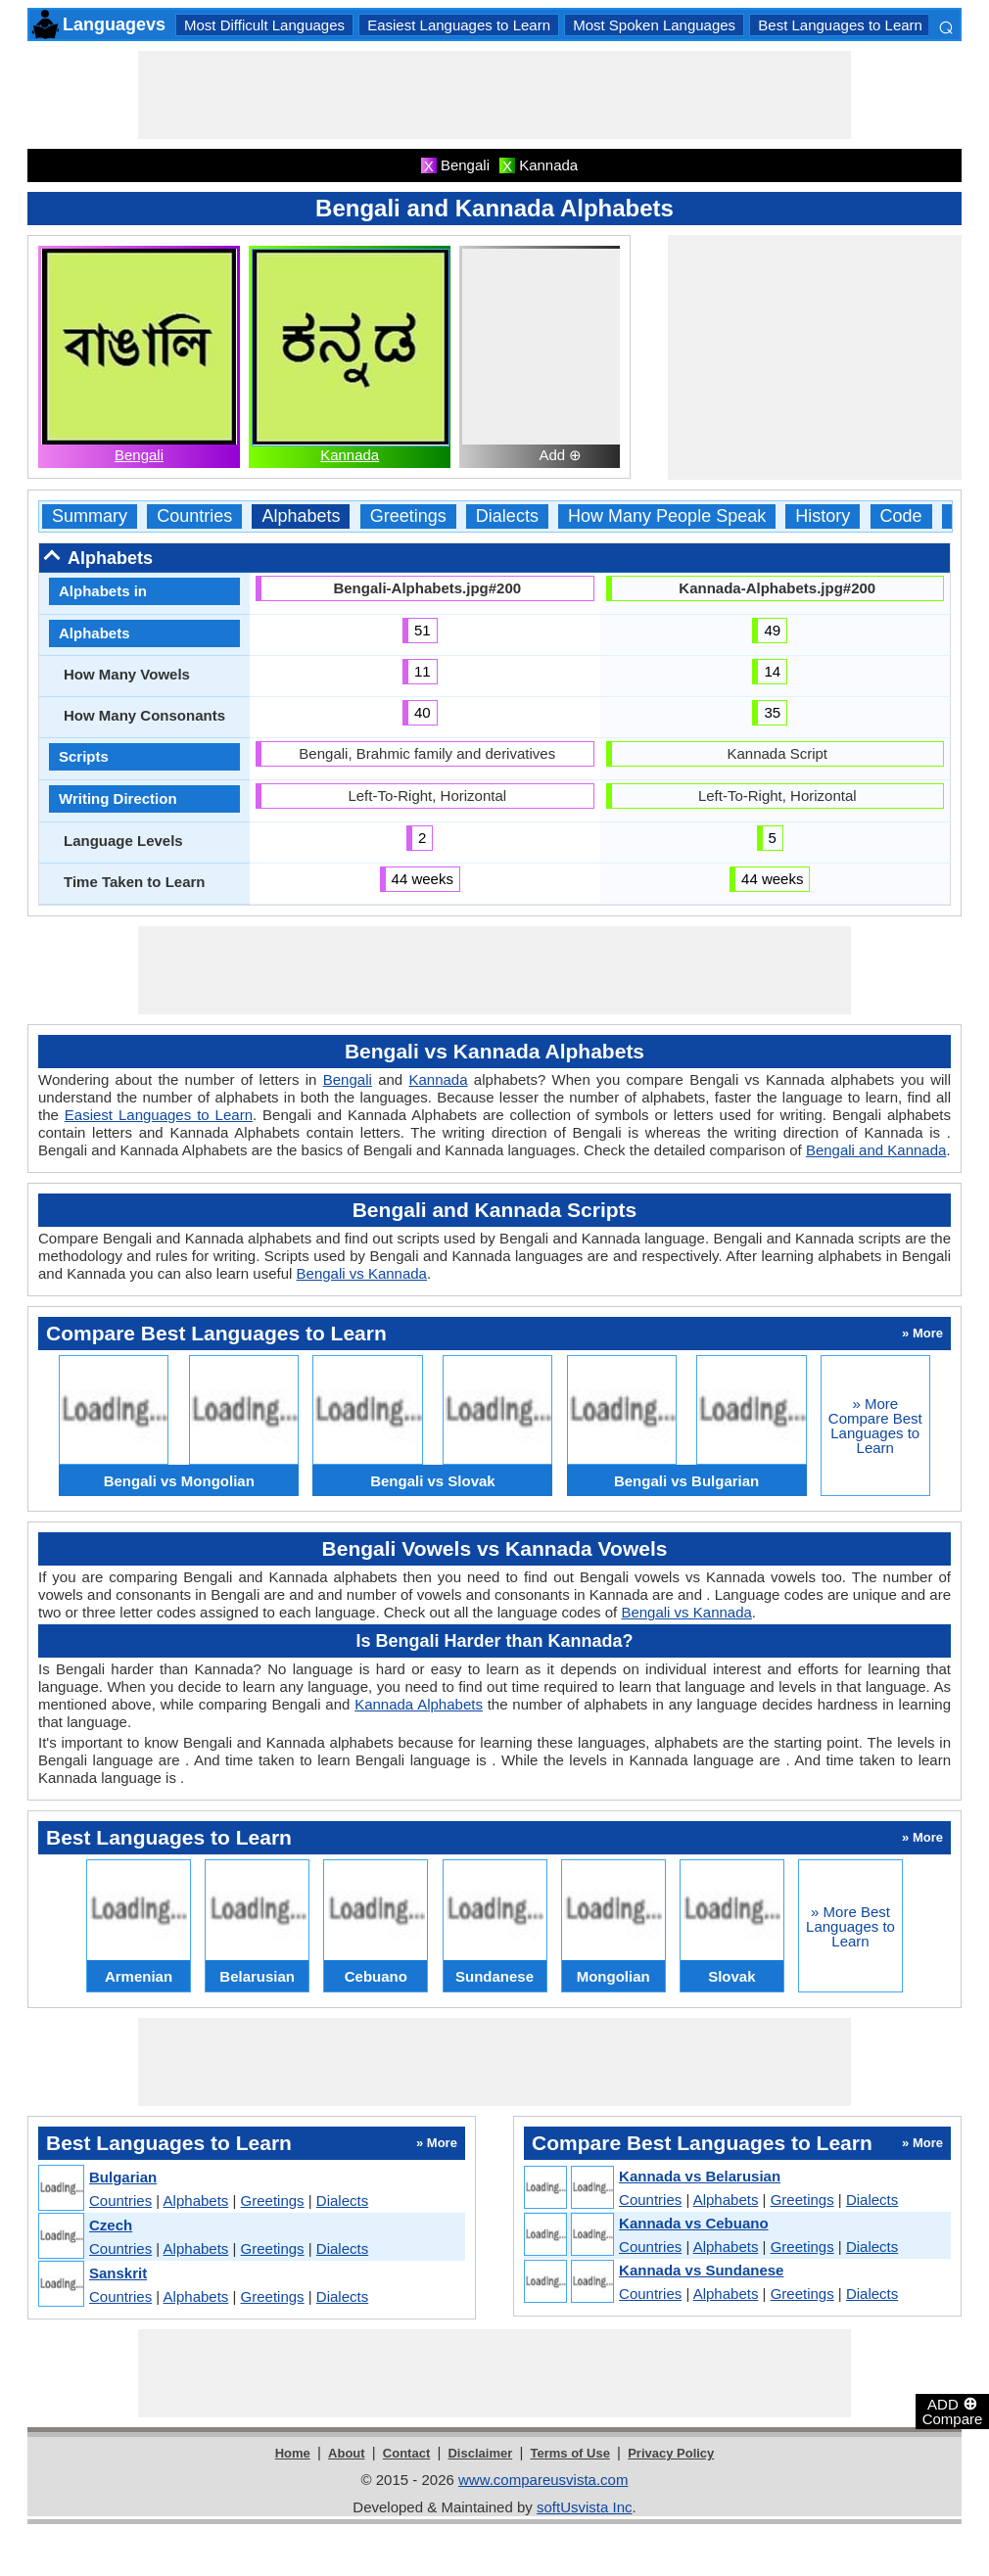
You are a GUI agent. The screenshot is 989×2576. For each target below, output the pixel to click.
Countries (194, 516)
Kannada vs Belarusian (699, 2176)
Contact (406, 2453)
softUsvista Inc (585, 2507)
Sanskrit (118, 2273)
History (822, 516)
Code (901, 516)
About (346, 2453)
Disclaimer (479, 2453)
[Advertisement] (494, 95)
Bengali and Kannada (876, 1150)
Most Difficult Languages (264, 25)
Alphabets (300, 516)
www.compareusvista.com (543, 2479)
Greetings (408, 516)
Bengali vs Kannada (362, 1273)
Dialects (507, 516)
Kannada (349, 454)
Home (292, 2453)
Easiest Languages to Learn (458, 25)
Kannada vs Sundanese (701, 2270)
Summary (89, 516)
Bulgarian (123, 2177)
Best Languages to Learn (840, 25)
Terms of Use (570, 2453)
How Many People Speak (667, 516)
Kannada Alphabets (418, 1704)
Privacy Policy (671, 2453)
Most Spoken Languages (654, 25)
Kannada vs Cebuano (694, 2223)
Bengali (139, 454)
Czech (110, 2225)
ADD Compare (952, 2410)
